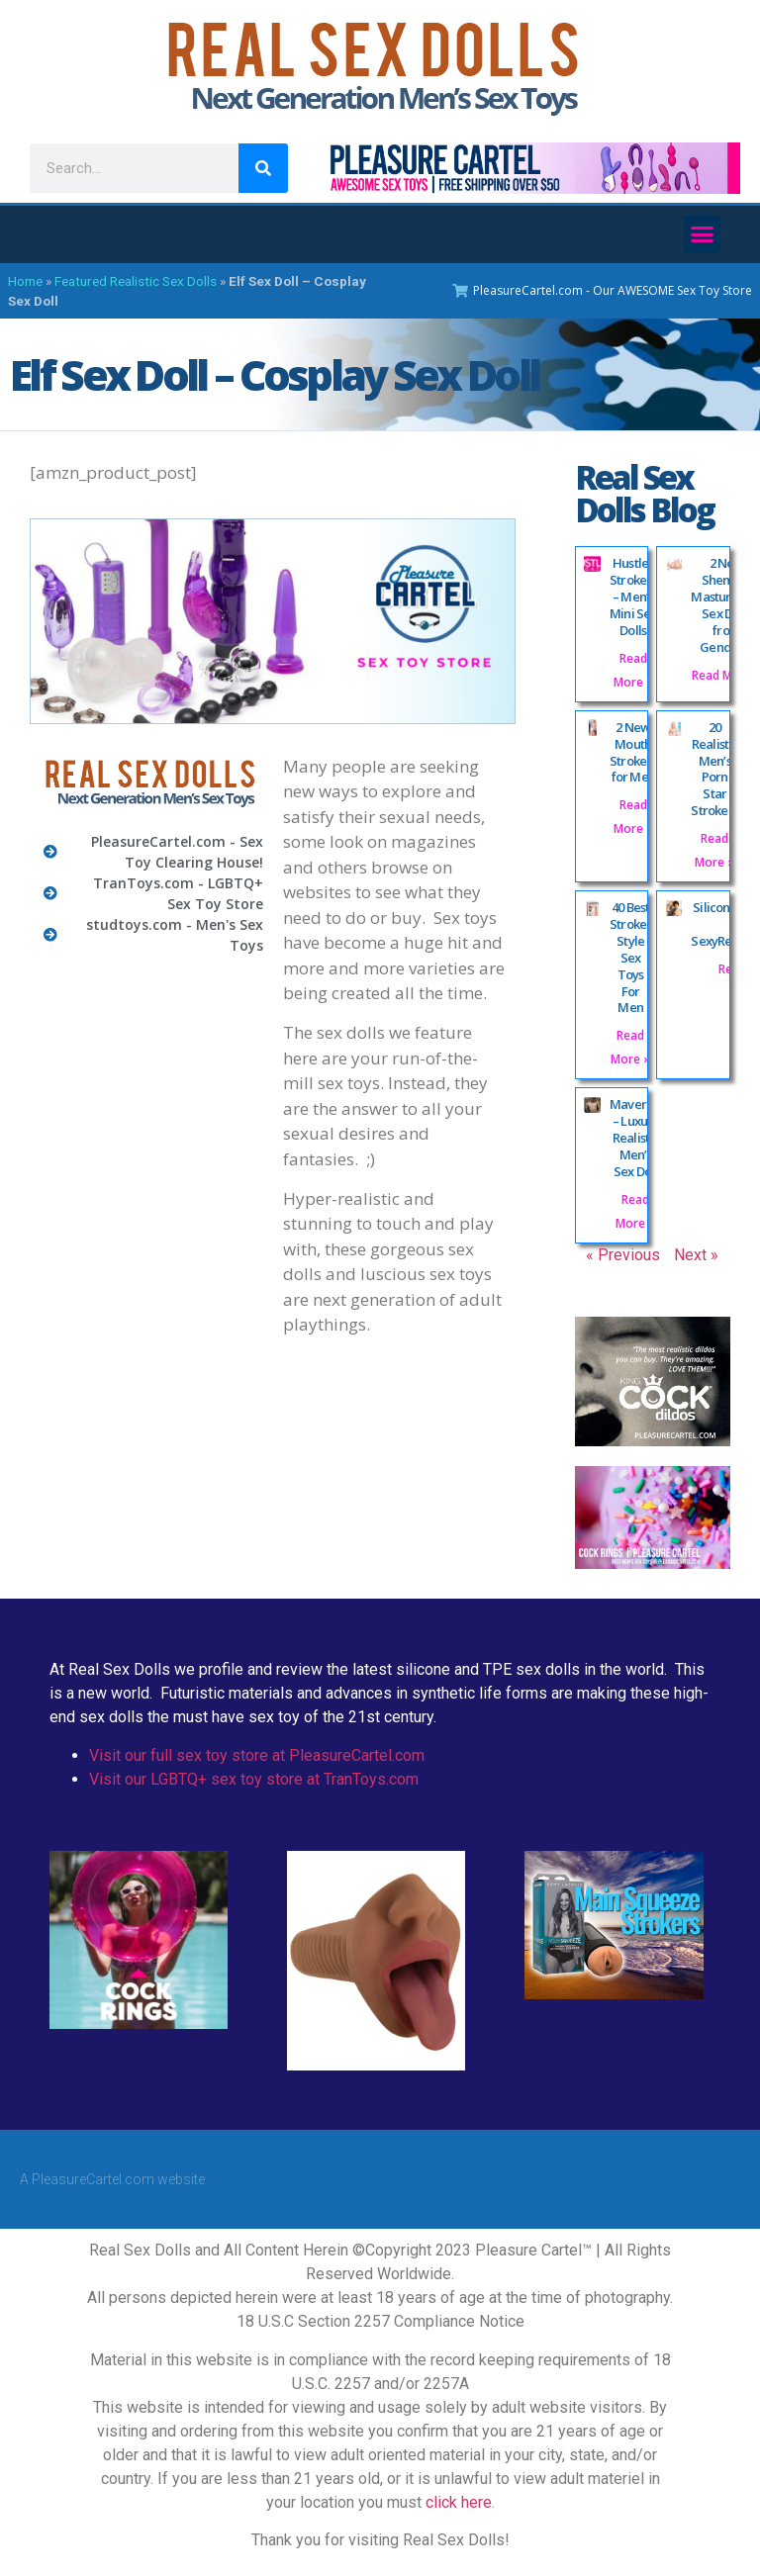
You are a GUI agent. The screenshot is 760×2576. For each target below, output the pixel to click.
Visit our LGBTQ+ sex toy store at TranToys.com (254, 1779)
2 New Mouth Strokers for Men (633, 752)
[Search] (263, 168)
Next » (696, 1254)
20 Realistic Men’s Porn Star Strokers (714, 768)
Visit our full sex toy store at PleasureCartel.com (257, 1755)
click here (459, 2502)
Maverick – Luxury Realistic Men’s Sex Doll (636, 1137)
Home (25, 281)
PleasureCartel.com (93, 2179)
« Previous (623, 1254)
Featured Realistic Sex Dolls (135, 281)
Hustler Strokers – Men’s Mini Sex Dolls (633, 596)
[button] (702, 234)
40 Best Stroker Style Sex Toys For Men (630, 957)
